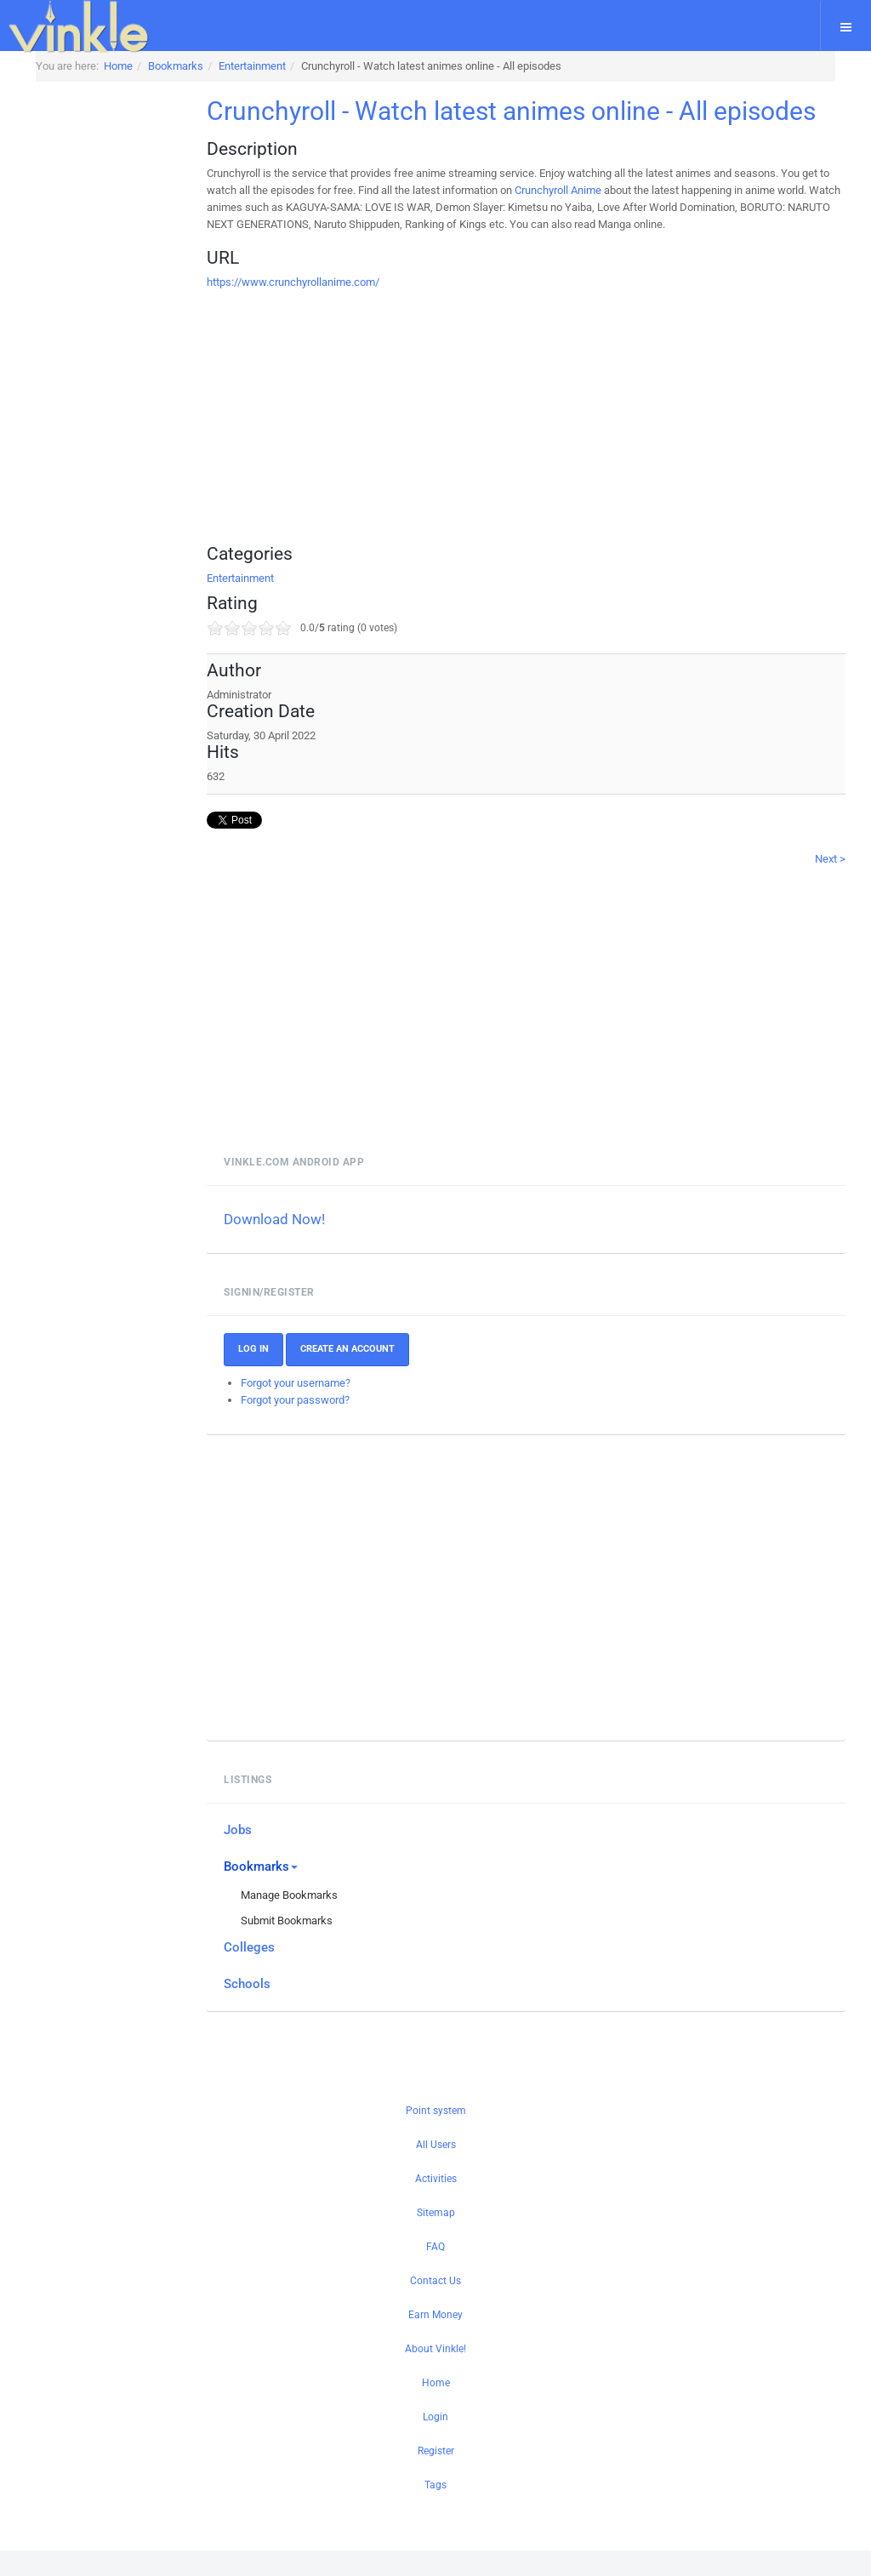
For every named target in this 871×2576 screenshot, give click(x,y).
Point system (436, 2136)
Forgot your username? (327, 1408)
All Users (436, 2170)
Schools (278, 2009)
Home (436, 2408)
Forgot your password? (326, 1425)
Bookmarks (292, 1892)
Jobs (269, 1855)
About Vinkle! (435, 2374)
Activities (436, 2204)
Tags (435, 2510)
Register (436, 2476)
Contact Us (435, 2306)
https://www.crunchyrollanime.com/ (324, 307)
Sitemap (436, 2238)
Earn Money (435, 2340)
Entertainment (271, 603)
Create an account (379, 1374)
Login (435, 2442)
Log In (285, 1374)
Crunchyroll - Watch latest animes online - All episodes (488, 123)
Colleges (280, 1972)
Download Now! (305, 1244)
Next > (830, 884)
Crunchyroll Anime (619, 215)
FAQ (435, 2272)
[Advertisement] (541, 435)
